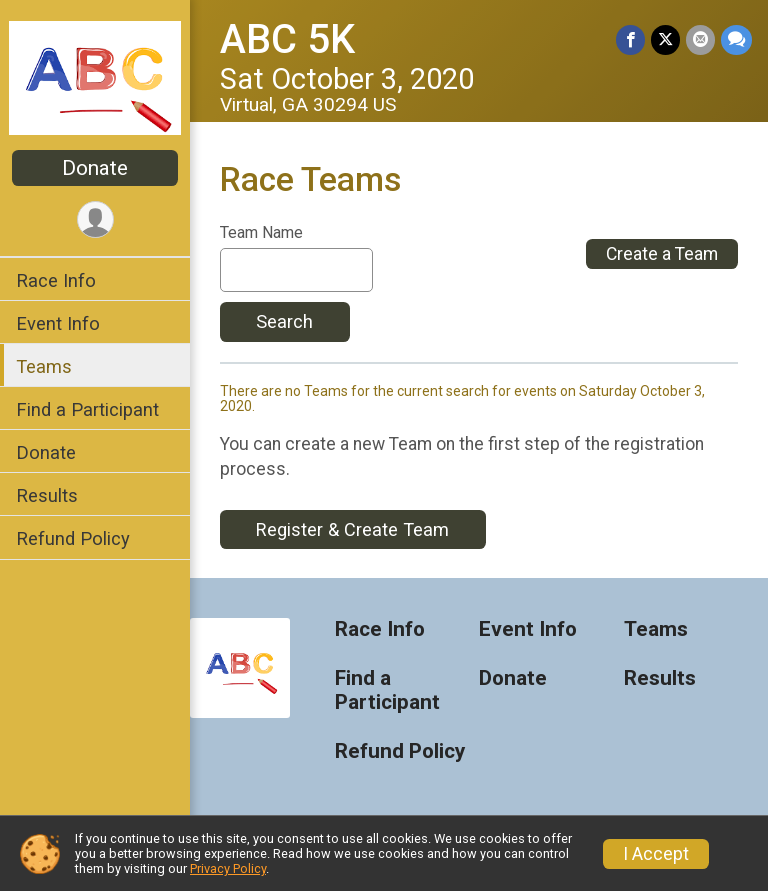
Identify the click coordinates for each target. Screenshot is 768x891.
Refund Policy (73, 538)
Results (47, 495)
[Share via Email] (700, 39)
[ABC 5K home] (95, 77)
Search (284, 321)
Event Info (58, 323)
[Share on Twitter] (665, 39)
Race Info (56, 280)
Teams (44, 366)
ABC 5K (287, 39)
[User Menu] (95, 219)
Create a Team (662, 254)
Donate (95, 168)
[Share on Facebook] (630, 39)
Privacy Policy (228, 868)
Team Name (261, 233)
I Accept (656, 854)
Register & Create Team (352, 529)
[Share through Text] (736, 39)
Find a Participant (87, 409)
